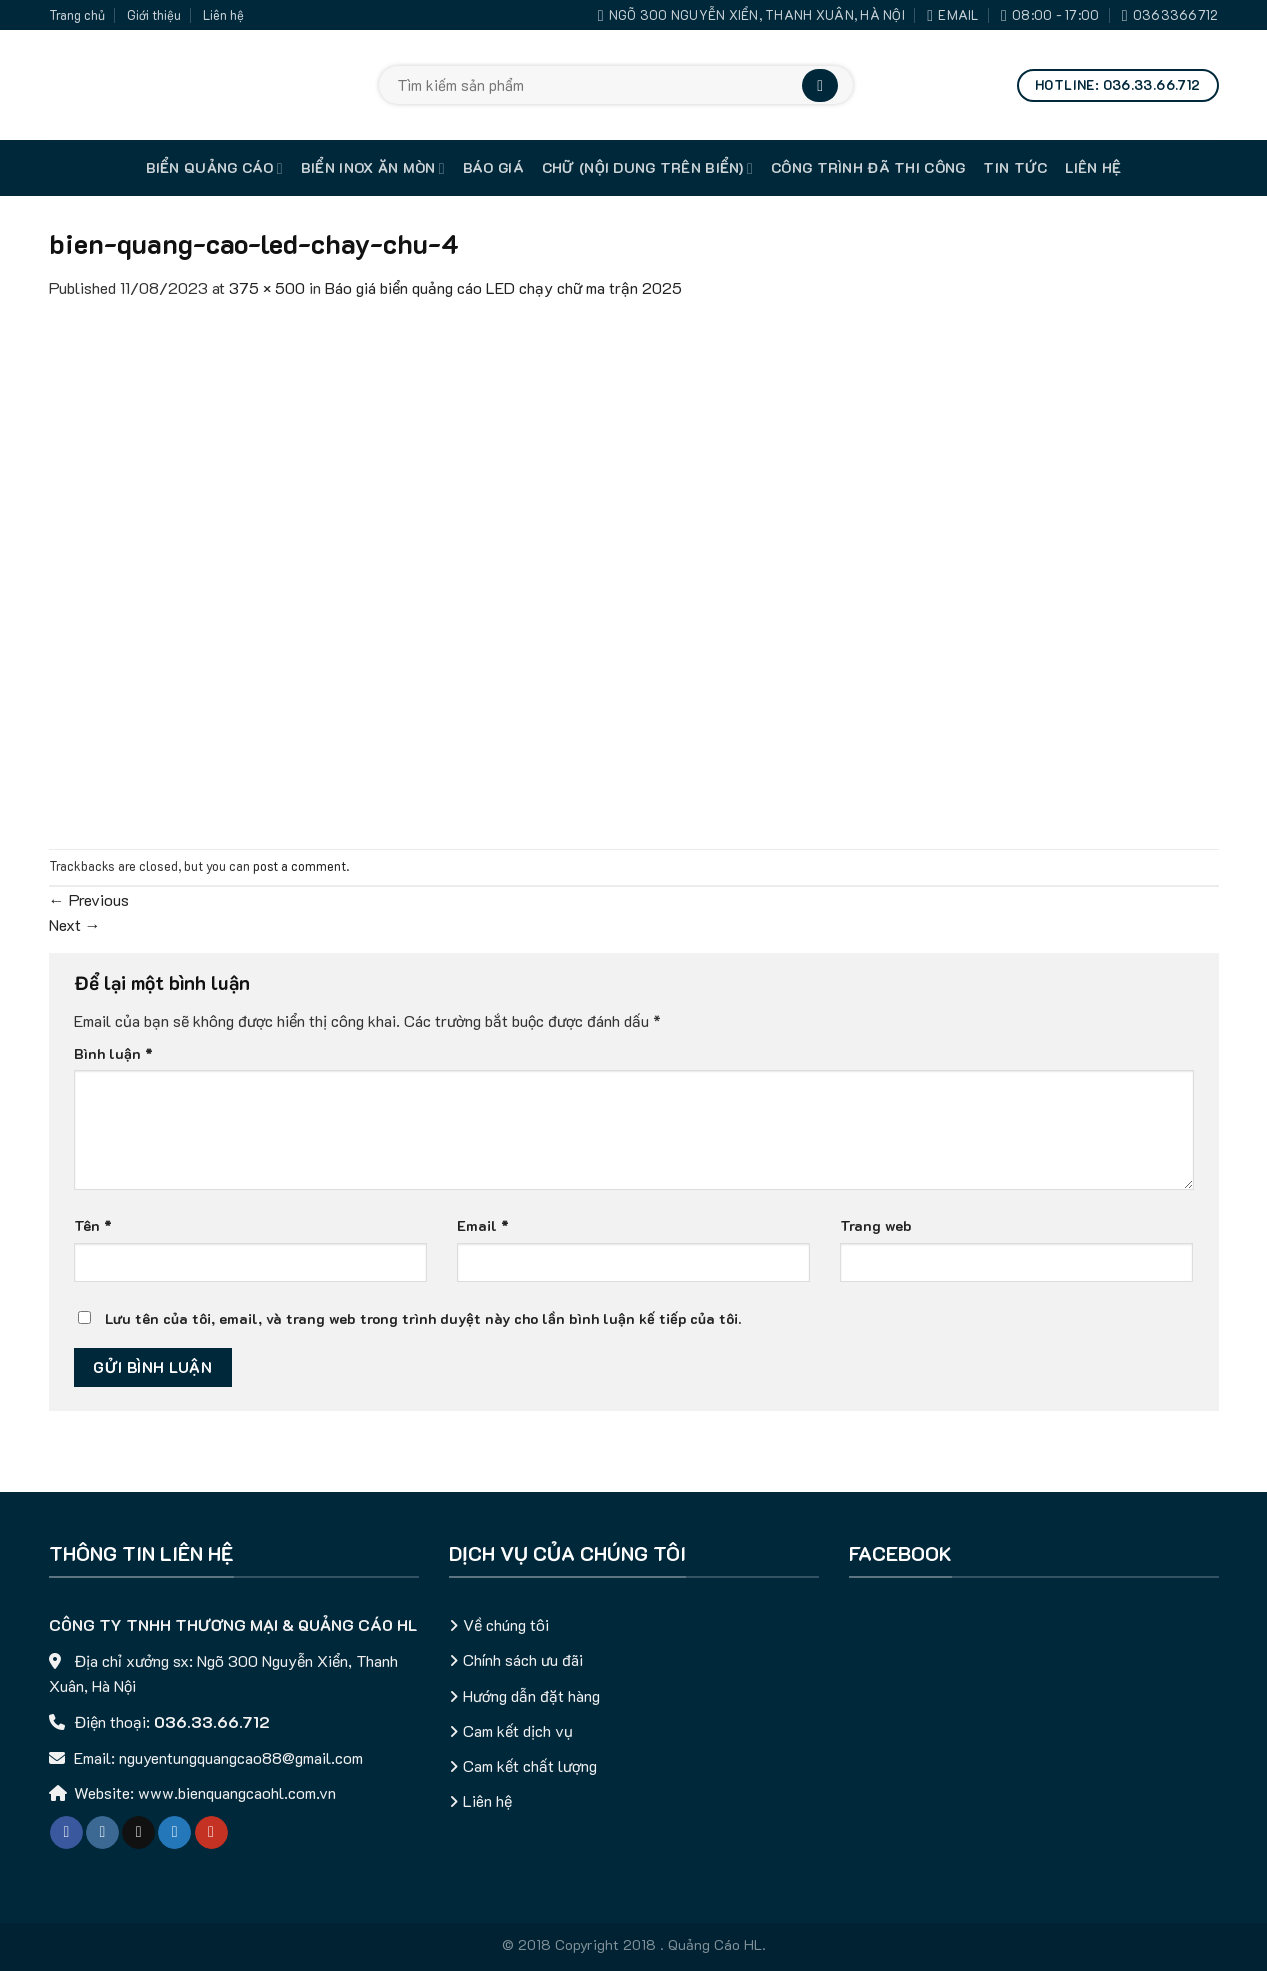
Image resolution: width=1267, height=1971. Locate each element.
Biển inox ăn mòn (373, 168)
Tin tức (1015, 167)
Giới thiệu (154, 15)
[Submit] (820, 85)
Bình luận (113, 1053)
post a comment (299, 866)
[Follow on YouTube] (211, 1833)
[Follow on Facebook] (66, 1833)
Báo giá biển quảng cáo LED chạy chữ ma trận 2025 (503, 287)
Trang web (876, 1225)
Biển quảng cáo (214, 168)
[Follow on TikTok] (138, 1833)
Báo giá (493, 167)
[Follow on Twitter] (174, 1833)
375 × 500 (267, 287)
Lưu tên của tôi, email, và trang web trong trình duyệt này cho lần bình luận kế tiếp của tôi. (423, 1318)
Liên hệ (223, 15)
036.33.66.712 (212, 1721)
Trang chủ (77, 15)
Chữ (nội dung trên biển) (647, 168)
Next (75, 924)
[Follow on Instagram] (102, 1833)
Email (483, 1225)
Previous (89, 899)
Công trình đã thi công (868, 167)
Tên (93, 1225)
